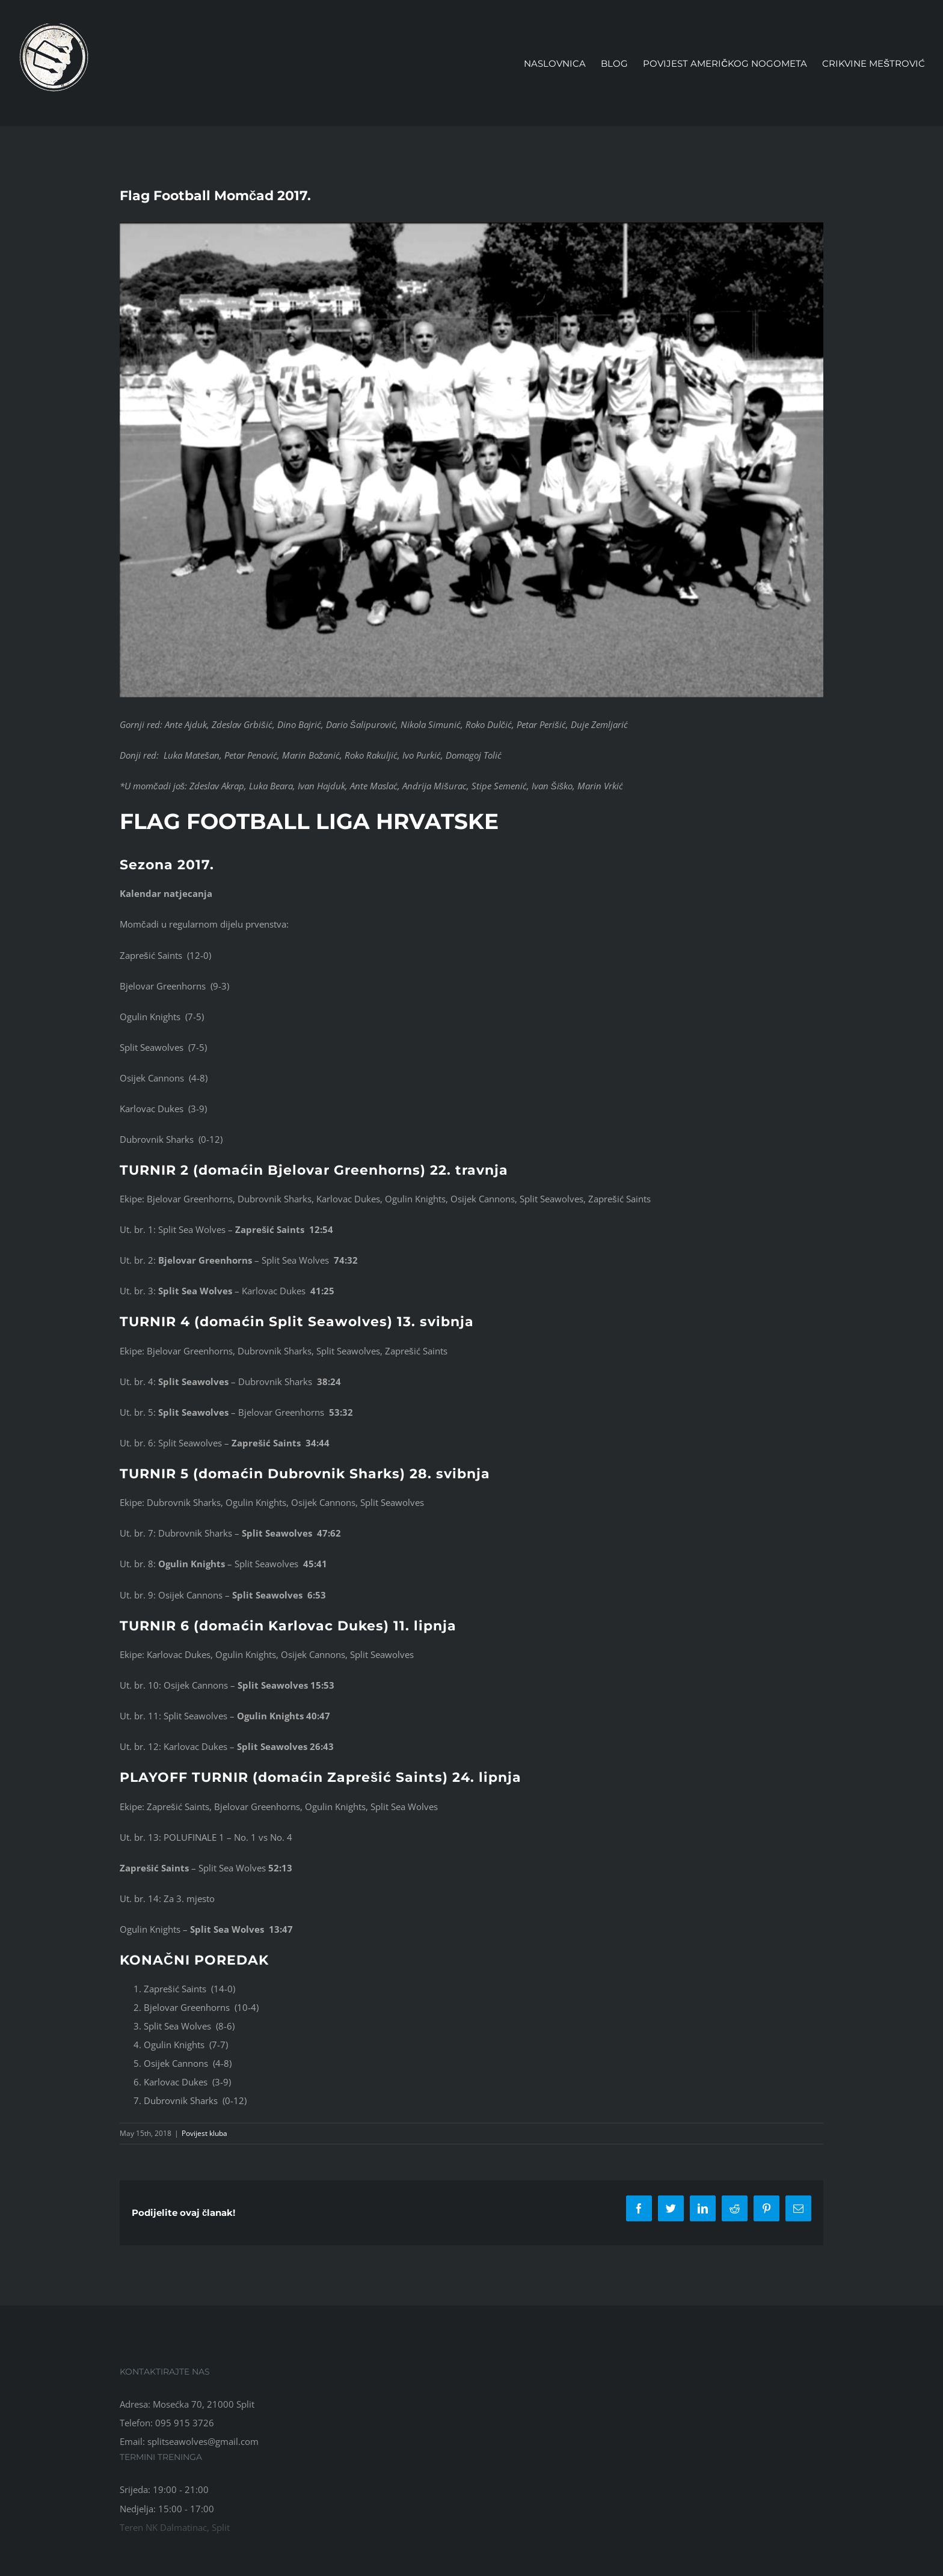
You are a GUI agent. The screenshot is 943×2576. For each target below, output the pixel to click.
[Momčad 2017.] (471, 459)
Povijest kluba (204, 2133)
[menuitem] (562, 63)
